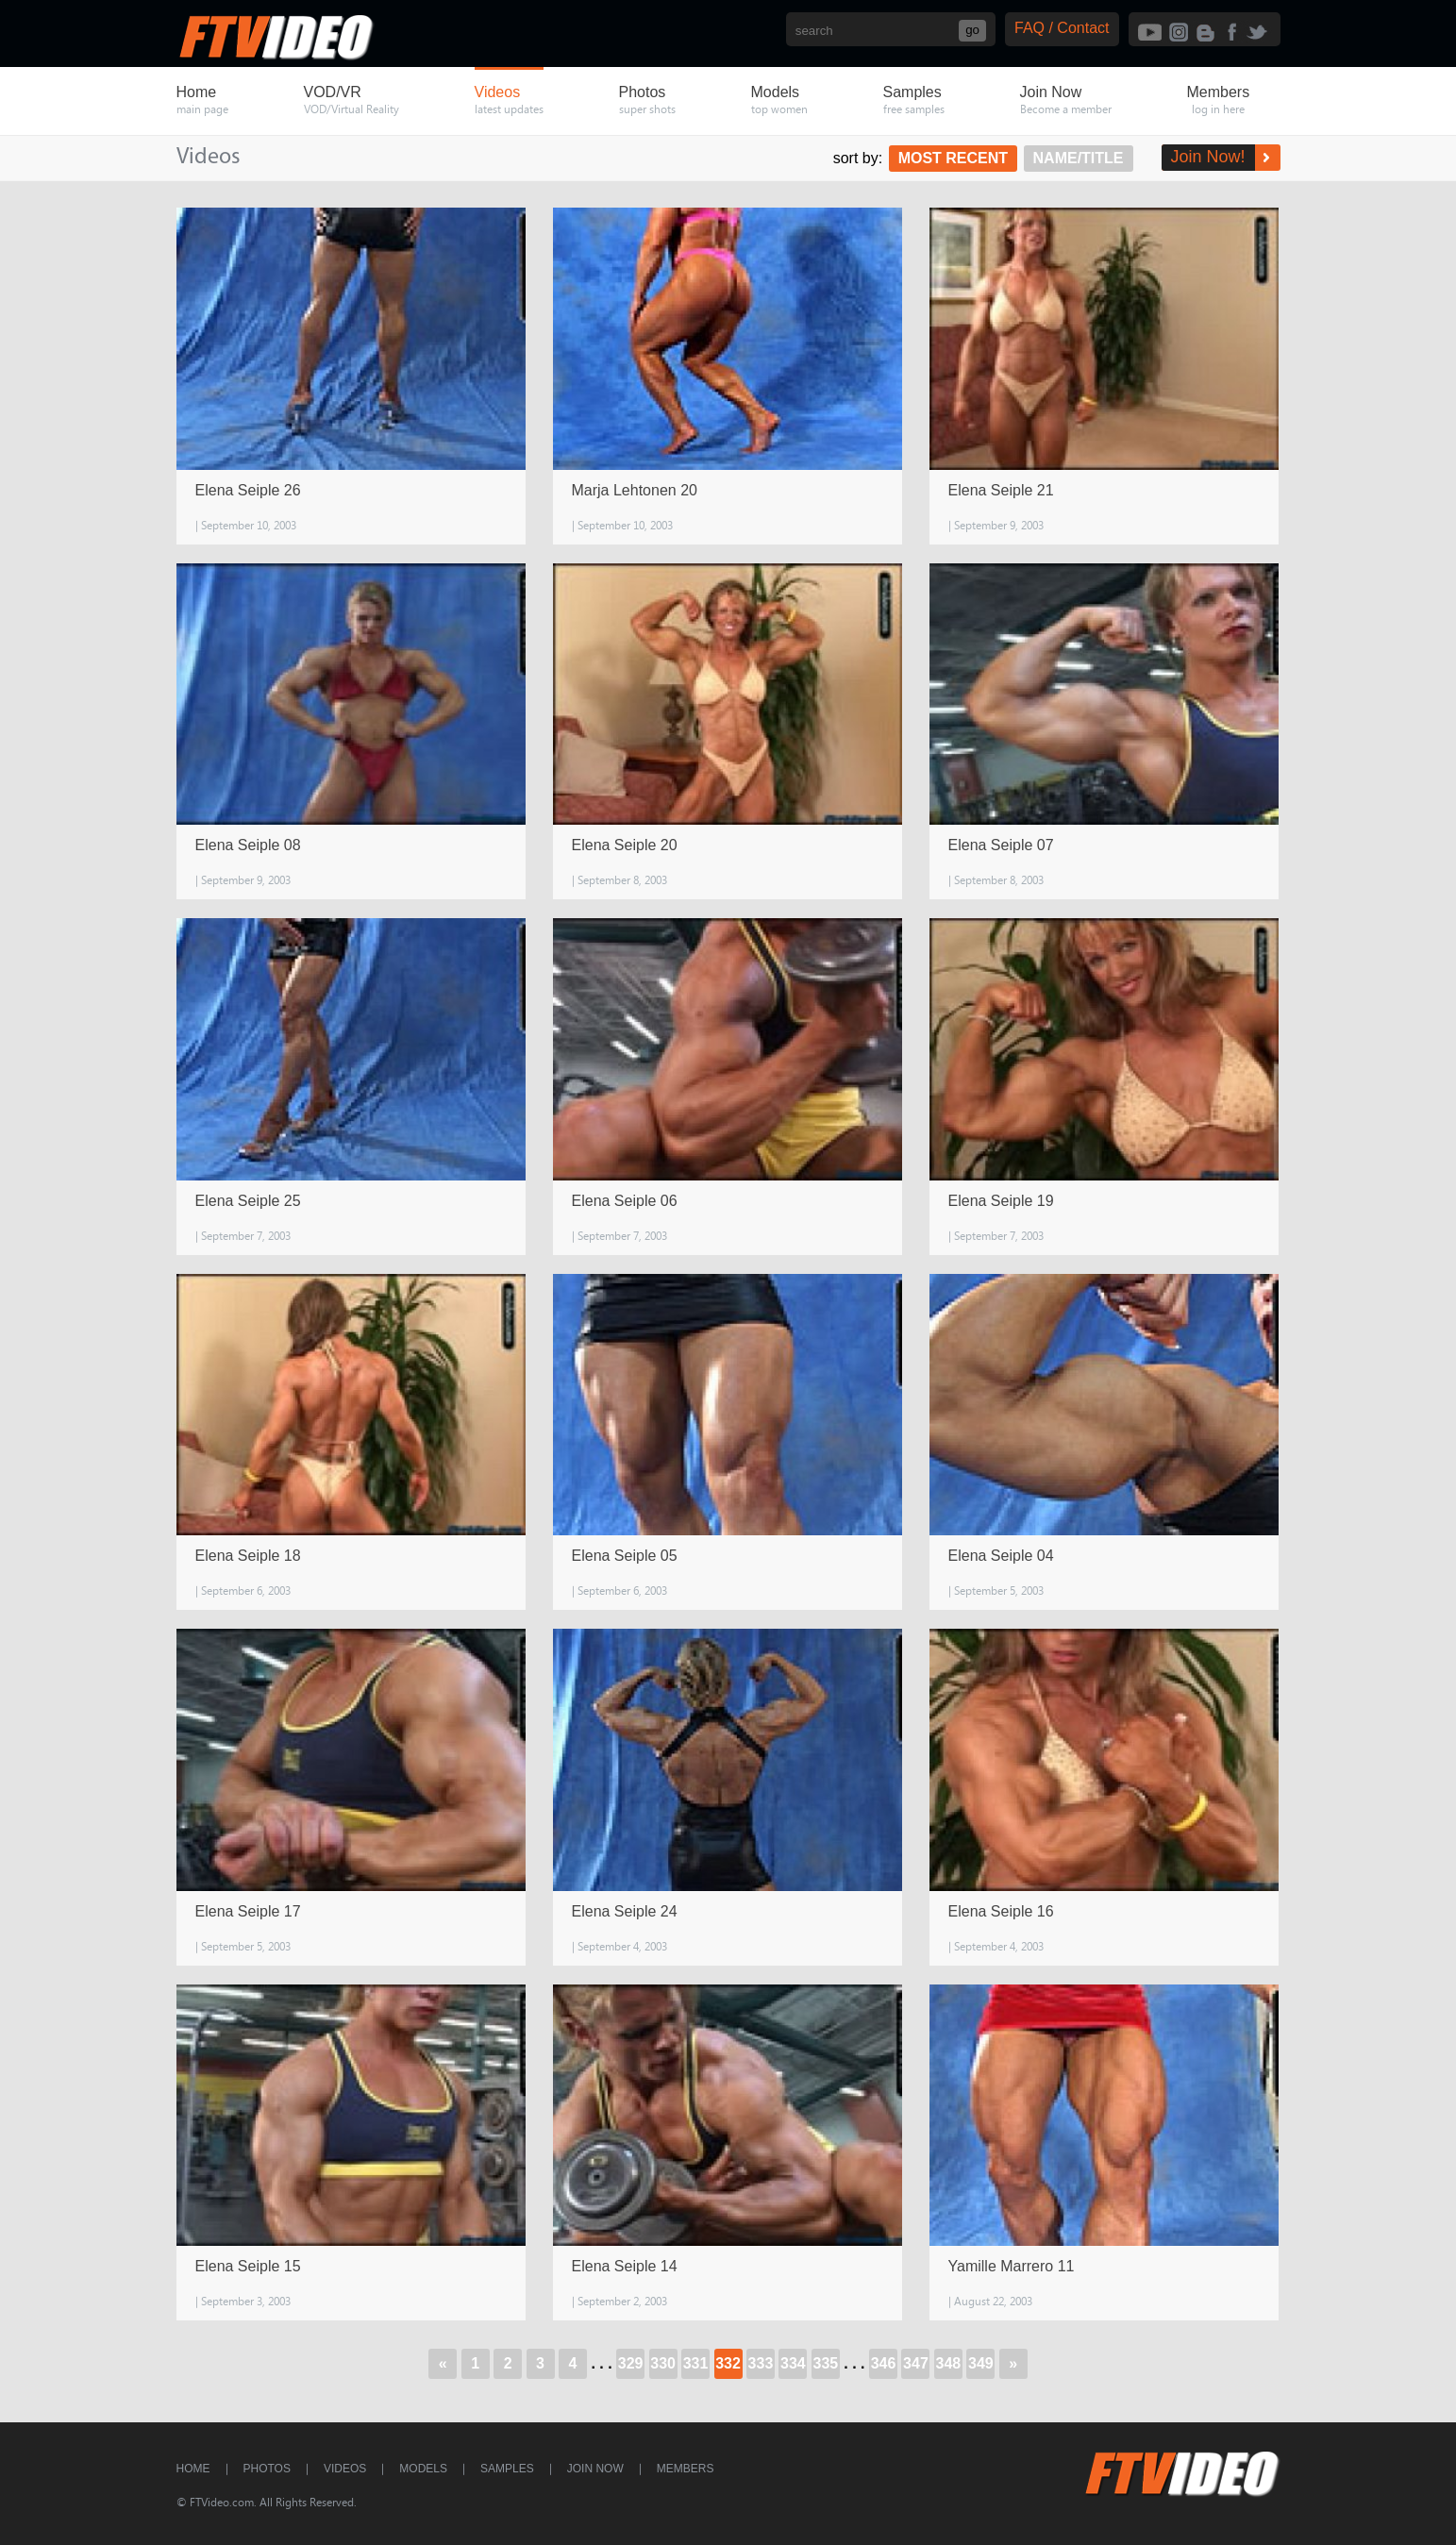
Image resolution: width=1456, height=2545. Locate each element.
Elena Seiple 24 (625, 1911)
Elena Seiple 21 (1001, 490)
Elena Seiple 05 (625, 1556)
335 (826, 2363)
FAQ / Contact (1061, 28)
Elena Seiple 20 (625, 845)
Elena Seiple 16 (1001, 1911)
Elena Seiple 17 (248, 1911)
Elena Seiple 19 (1001, 1201)
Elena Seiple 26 (248, 490)
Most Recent (953, 158)
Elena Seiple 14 (625, 2266)
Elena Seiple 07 (1001, 845)
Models (423, 2468)
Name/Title (1077, 158)
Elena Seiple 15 (248, 2266)
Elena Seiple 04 (1001, 1556)
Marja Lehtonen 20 (634, 490)
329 (631, 2363)
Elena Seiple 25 (248, 1201)
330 (663, 2363)
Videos (345, 2468)
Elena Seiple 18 (248, 1556)
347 (916, 2363)
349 (981, 2363)
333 (761, 2363)
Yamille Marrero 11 (1011, 2266)
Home (193, 2468)
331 (696, 2363)
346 (883, 2363)
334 (793, 2363)
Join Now (595, 2468)
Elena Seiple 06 (625, 1201)
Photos (267, 2468)
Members (685, 2468)
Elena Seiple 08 (248, 845)
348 (949, 2363)
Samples (507, 2468)
